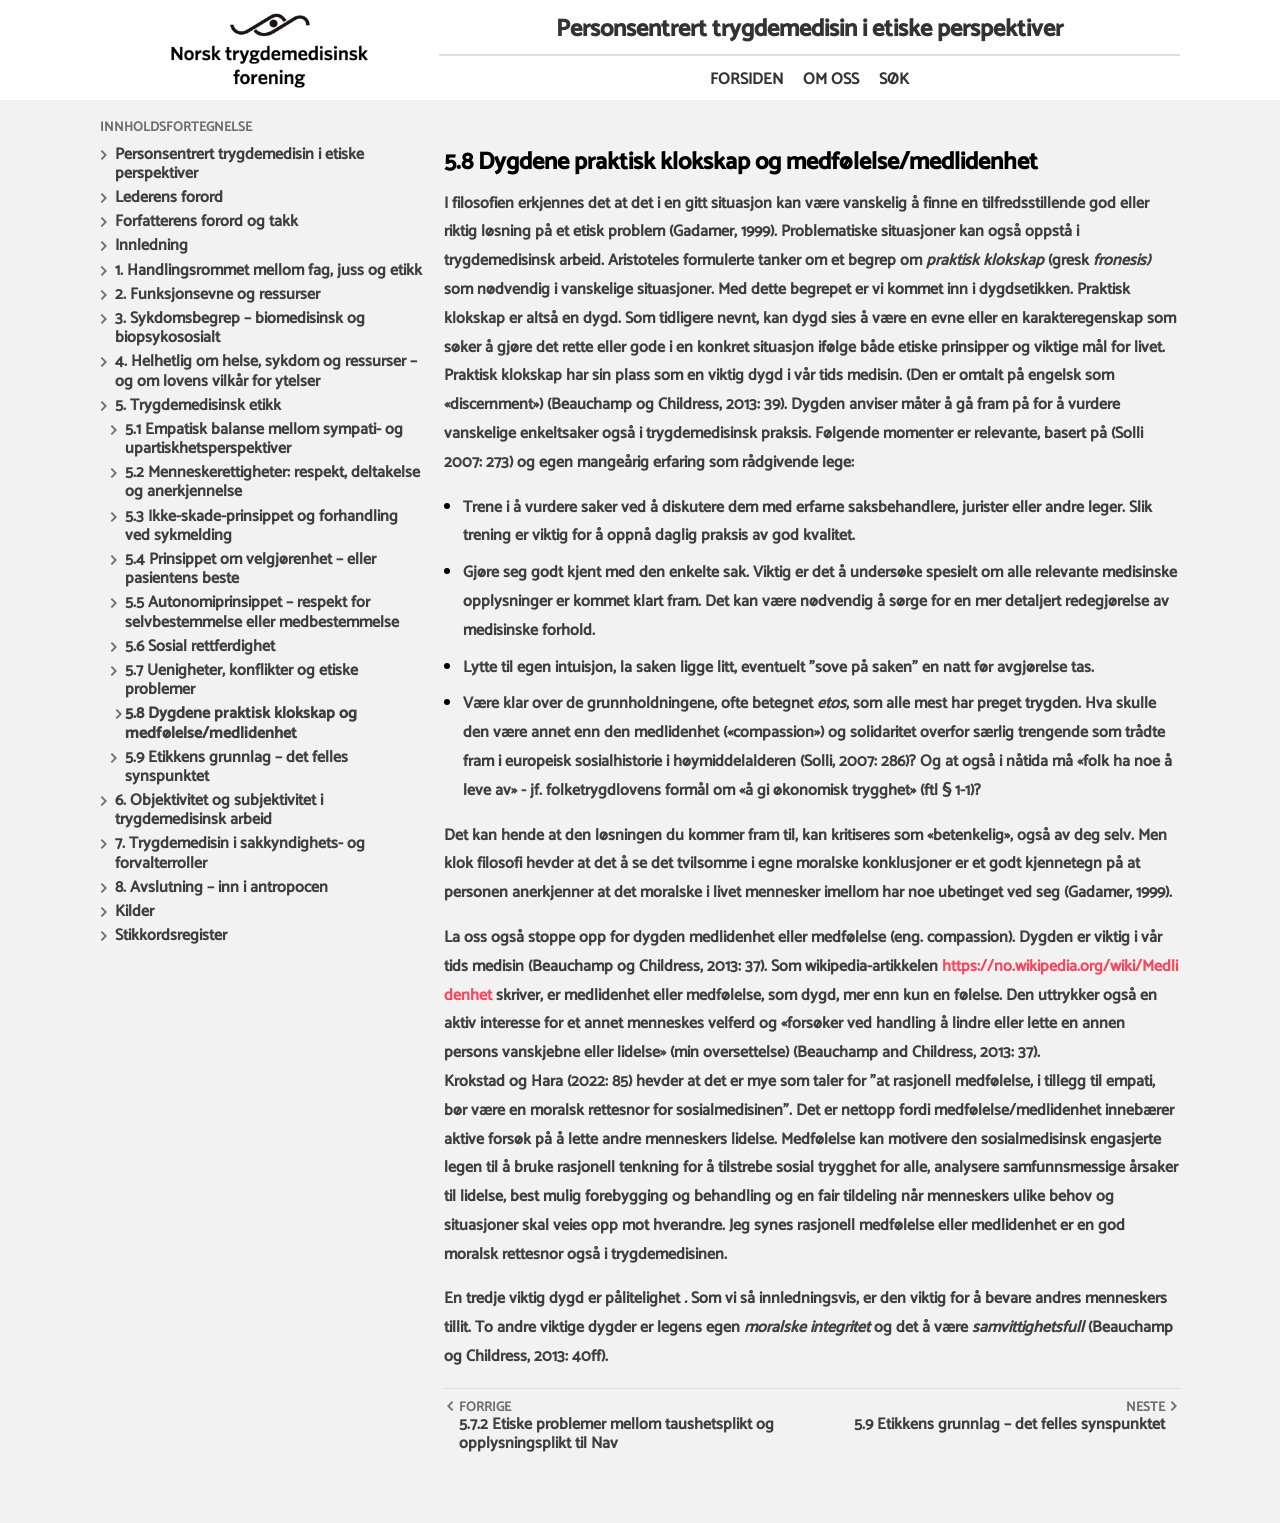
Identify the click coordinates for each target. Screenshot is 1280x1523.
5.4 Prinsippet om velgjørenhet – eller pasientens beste (250, 569)
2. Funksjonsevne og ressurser (217, 294)
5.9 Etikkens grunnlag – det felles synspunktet (236, 767)
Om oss (831, 79)
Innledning (151, 245)
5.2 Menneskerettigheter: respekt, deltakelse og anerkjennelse (272, 482)
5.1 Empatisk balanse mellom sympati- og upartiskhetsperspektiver (264, 439)
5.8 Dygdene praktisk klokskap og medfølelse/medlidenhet (241, 723)
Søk (894, 79)
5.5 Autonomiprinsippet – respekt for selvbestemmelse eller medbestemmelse (262, 612)
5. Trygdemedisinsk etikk (198, 405)
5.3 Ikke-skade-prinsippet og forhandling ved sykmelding (261, 526)
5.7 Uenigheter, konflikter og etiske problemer (241, 680)
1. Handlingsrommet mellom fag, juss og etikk (268, 270)
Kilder (134, 911)
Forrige (485, 1407)
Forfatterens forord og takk (206, 221)
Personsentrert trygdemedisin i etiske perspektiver (239, 164)
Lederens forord (169, 197)
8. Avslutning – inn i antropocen (221, 887)
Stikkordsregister (171, 935)
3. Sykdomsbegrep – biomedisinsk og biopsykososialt (240, 328)
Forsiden (746, 79)
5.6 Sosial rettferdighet (200, 646)
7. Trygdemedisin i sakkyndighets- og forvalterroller (240, 853)
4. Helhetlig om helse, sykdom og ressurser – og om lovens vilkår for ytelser (266, 371)
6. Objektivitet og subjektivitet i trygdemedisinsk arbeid (219, 810)
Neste (1145, 1407)
